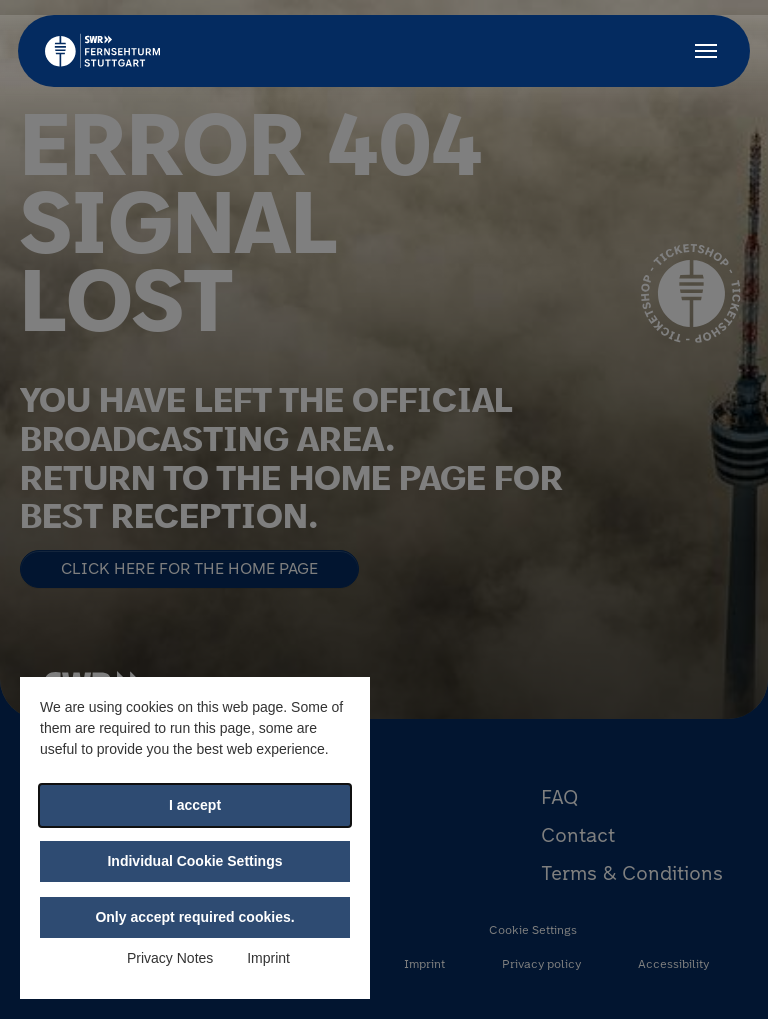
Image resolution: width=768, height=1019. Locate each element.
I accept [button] (195, 805)
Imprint (268, 958)
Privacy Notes (170, 958)
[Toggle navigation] (706, 51)
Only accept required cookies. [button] (194, 917)
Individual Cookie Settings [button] (194, 861)
